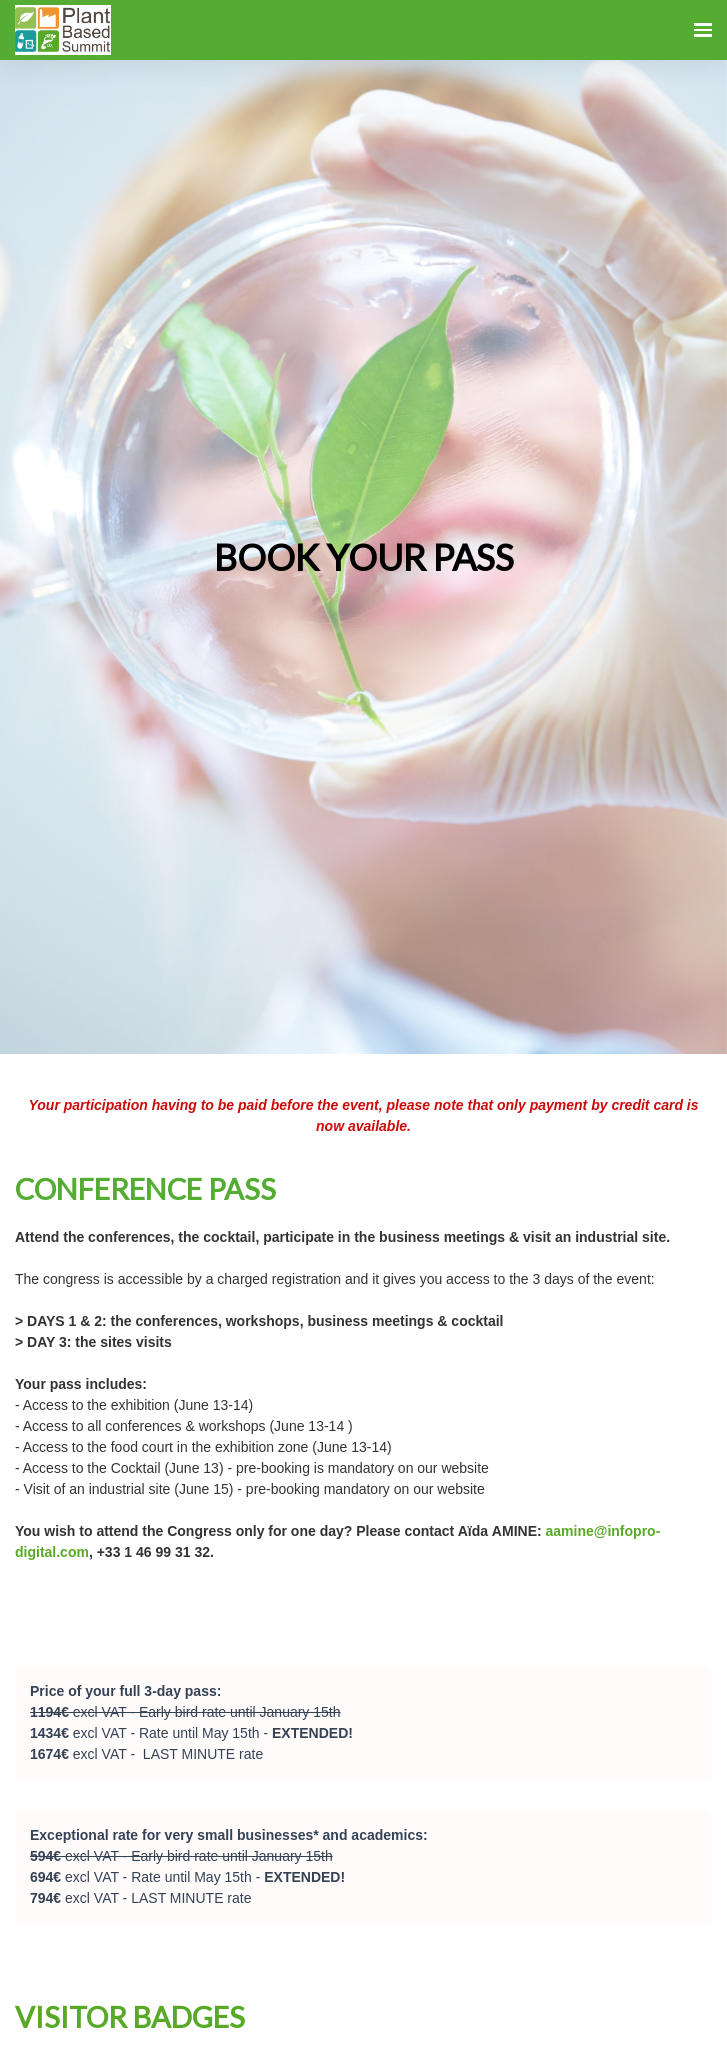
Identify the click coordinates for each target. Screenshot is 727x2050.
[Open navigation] (703, 30)
